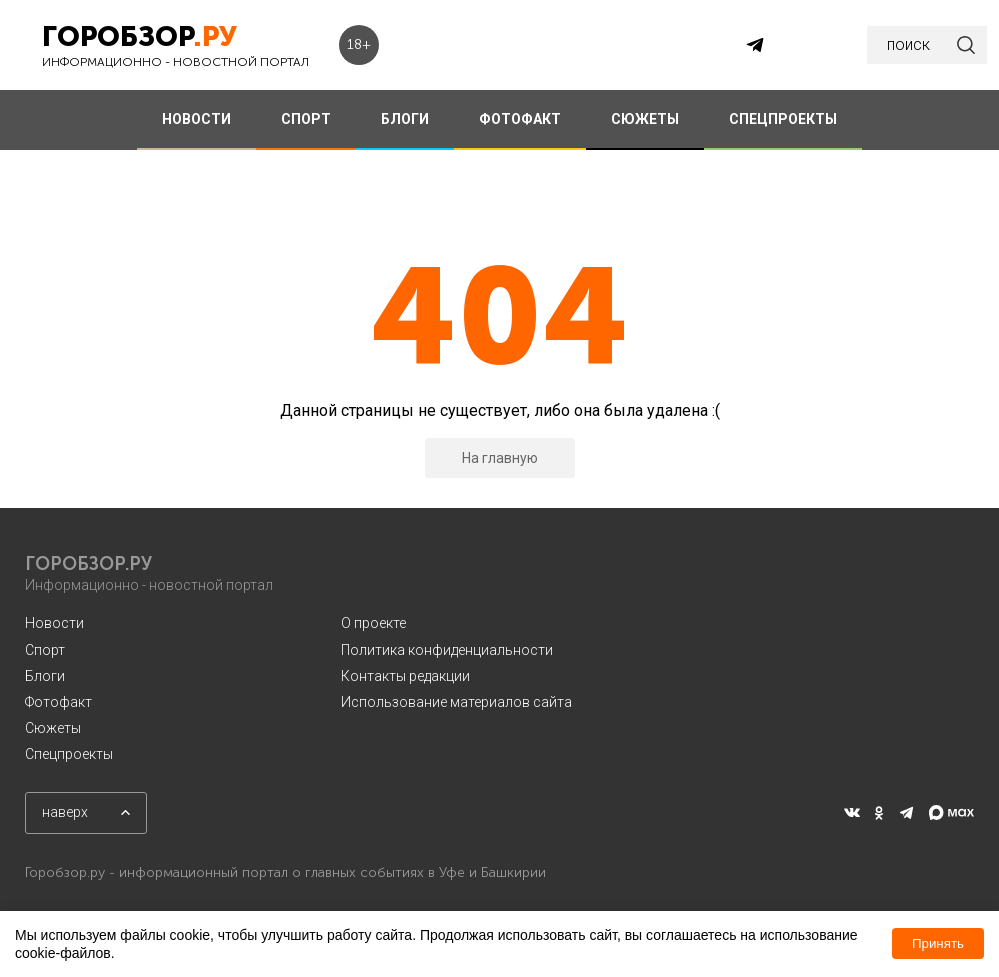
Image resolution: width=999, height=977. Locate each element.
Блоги (45, 676)
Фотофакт (58, 702)
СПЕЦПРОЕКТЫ (783, 119)
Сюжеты (53, 728)
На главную (500, 458)
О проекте (373, 623)
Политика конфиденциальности (447, 650)
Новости (54, 623)
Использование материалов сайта (456, 702)
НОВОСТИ (196, 119)
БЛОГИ (405, 119)
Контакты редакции (405, 676)
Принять (938, 943)
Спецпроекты (69, 754)
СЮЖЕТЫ (645, 119)
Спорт (45, 650)
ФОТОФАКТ (520, 119)
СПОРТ (306, 119)
